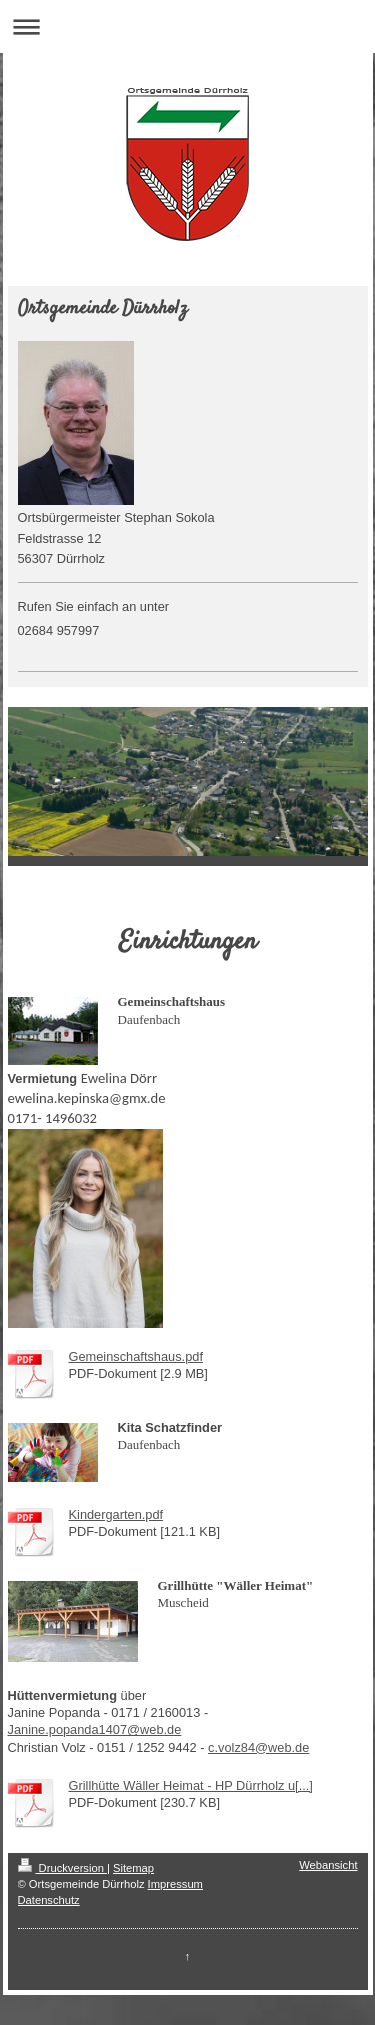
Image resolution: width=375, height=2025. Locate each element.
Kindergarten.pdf (116, 1514)
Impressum (175, 1884)
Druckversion (63, 1868)
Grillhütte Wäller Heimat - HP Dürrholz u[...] (191, 1785)
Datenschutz (49, 1900)
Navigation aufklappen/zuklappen (187, 26)
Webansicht (328, 1865)
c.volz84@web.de (258, 1747)
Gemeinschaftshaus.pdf (136, 1356)
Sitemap (133, 1868)
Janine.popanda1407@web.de (95, 1729)
